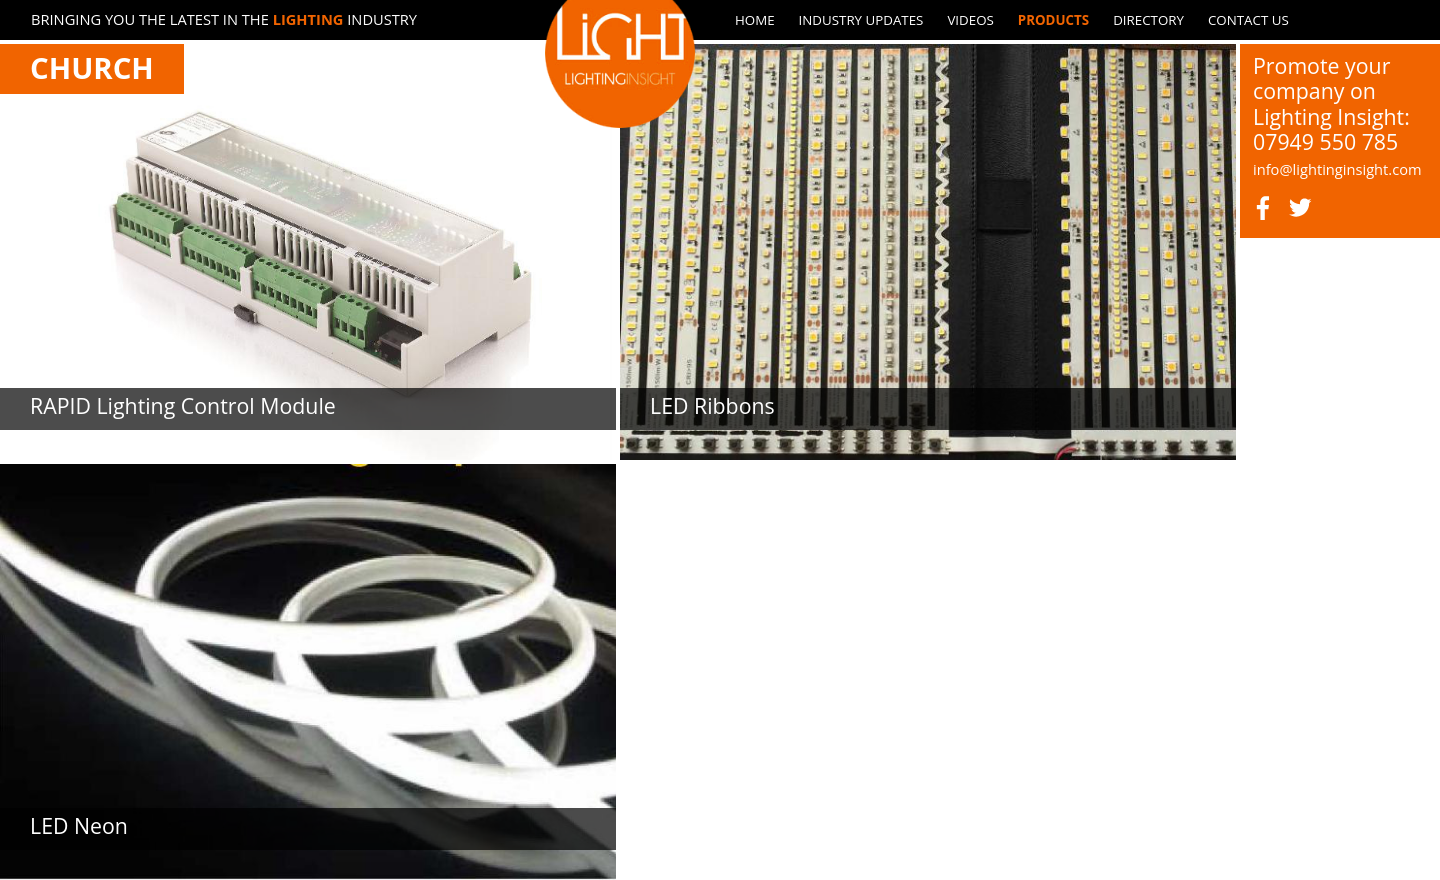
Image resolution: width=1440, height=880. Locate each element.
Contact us (1248, 20)
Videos (970, 20)
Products (1053, 20)
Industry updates (861, 20)
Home (755, 20)
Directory (1148, 20)
